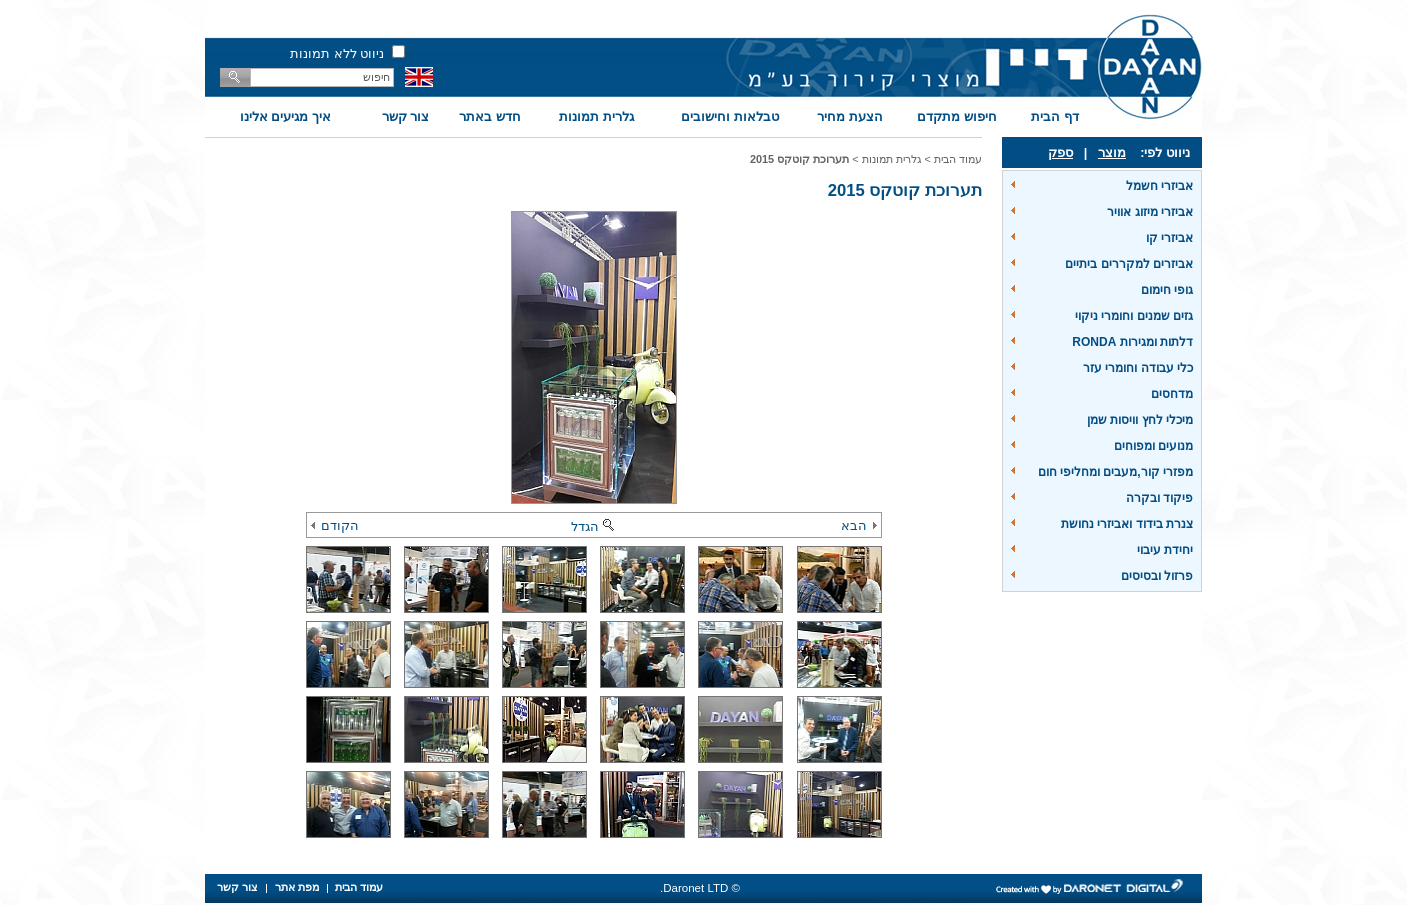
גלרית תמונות (596, 116)
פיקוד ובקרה (1159, 498)
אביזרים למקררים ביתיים (1129, 264)
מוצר (1112, 152)
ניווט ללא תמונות (337, 53)
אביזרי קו (1169, 238)
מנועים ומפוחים (1153, 446)
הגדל (594, 526)
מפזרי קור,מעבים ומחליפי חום (1115, 472)
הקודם (335, 525)
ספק (1060, 152)
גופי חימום (1167, 290)
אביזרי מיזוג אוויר (1150, 212)
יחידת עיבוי (1165, 550)
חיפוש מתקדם (957, 116)
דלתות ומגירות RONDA (1132, 342)
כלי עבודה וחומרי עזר (1138, 368)
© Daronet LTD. (700, 888)
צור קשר (406, 116)
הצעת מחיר (850, 116)
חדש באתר (490, 116)
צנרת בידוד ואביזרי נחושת (1127, 524)
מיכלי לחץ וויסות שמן (1140, 420)
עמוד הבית (958, 159)
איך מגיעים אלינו (285, 116)
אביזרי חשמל (1159, 186)
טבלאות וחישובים (730, 116)
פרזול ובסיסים (1157, 576)
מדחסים (1172, 394)
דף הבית (1055, 116)
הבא (859, 525)
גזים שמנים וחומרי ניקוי (1134, 316)
